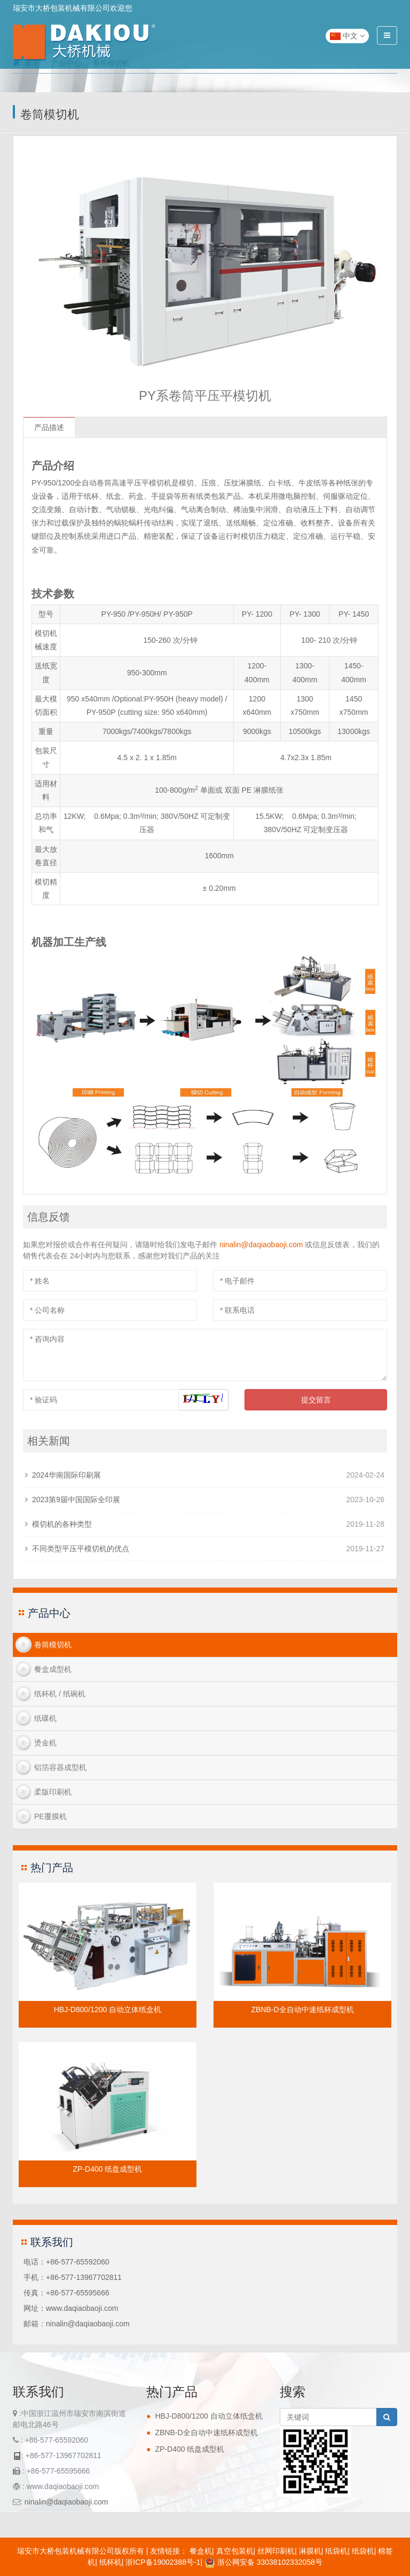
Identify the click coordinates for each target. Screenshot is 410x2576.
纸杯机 (110, 2562)
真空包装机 (235, 2551)
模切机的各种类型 (62, 1524)
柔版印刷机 (53, 1792)
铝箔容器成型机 (60, 1767)
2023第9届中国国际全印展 (76, 1499)
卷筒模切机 (53, 1644)
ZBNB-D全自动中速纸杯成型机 (302, 2009)
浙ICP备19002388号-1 (162, 2562)
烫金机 (45, 1742)
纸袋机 (336, 2551)
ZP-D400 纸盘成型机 (108, 2169)
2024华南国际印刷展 (66, 1475)
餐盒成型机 (53, 1669)
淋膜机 (310, 2551)
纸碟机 (45, 1718)
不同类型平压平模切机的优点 (80, 1548)
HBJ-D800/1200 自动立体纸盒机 (108, 2009)
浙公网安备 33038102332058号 (263, 2562)
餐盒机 (201, 2551)
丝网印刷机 (276, 2551)
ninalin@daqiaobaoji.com (261, 1244)
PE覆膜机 (50, 1816)
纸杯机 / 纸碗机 (59, 1693)
